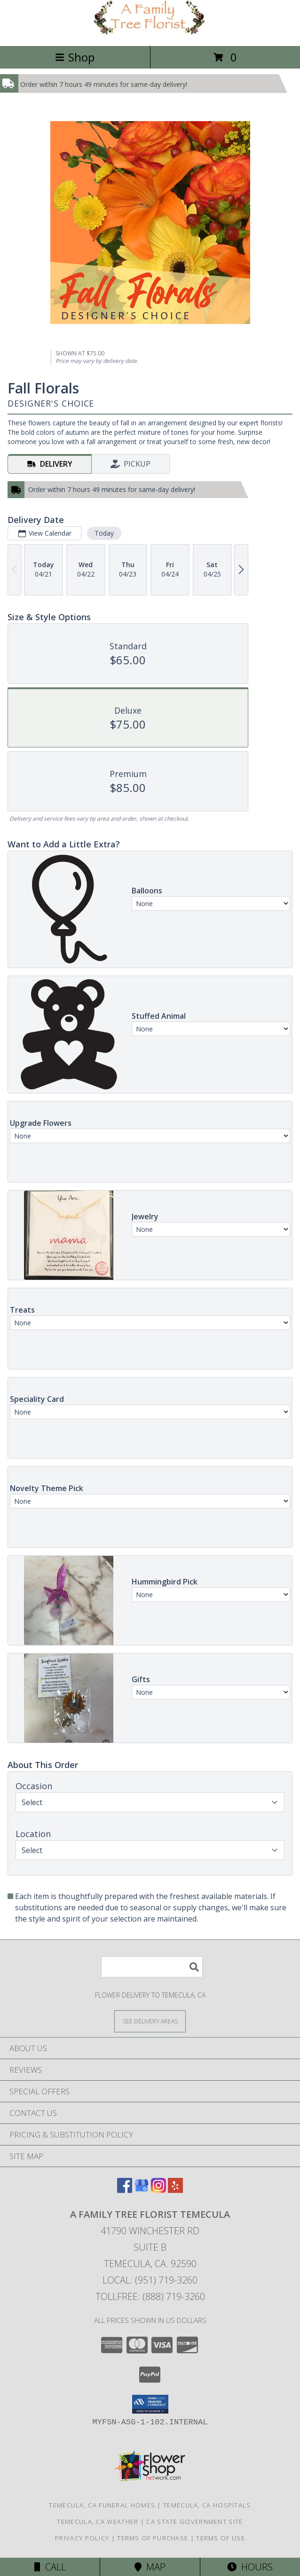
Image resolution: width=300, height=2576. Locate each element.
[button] (150, 2404)
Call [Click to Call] (50, 2567)
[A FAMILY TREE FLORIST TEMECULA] (150, 32)
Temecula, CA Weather (97, 2521)
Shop (75, 57)
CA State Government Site (194, 2521)
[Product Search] (152, 1966)
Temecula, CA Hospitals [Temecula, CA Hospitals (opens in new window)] (207, 2505)
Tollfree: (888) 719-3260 (150, 2296)
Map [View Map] (150, 2567)
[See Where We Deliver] (150, 2020)
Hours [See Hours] (250, 2567)
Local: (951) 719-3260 (150, 2280)
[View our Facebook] (124, 2189)
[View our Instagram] (158, 2189)
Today (104, 533)
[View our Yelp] (175, 2189)
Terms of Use (220, 2538)
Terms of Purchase (152, 2538)
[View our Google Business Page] (141, 2189)
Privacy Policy (82, 2538)
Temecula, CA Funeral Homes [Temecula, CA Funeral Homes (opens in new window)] (102, 2505)
